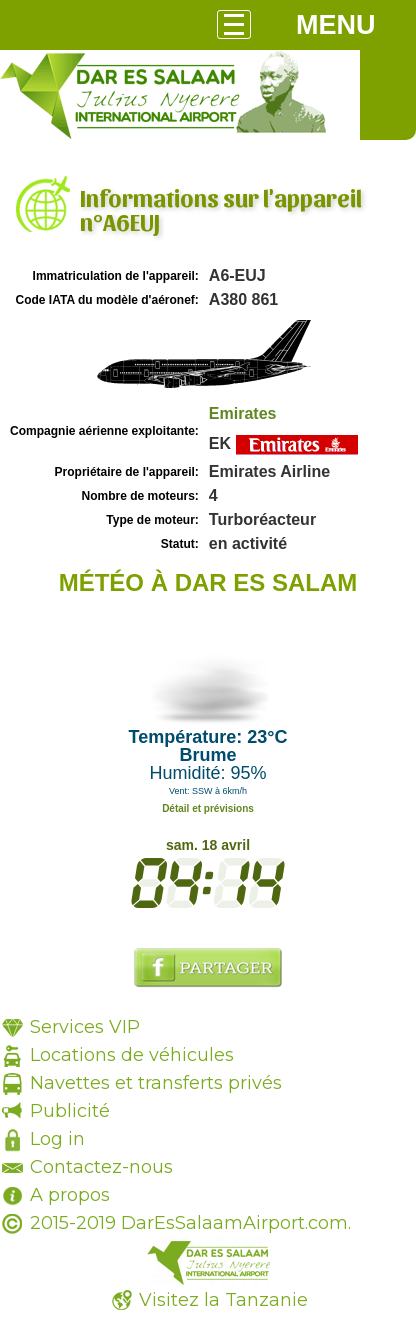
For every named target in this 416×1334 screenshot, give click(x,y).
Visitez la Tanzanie (223, 1300)
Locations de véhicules (132, 1055)
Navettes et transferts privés (156, 1083)
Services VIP (85, 1027)
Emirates (243, 413)
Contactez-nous (101, 1167)
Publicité (70, 1111)
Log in (57, 1139)
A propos (70, 1195)
